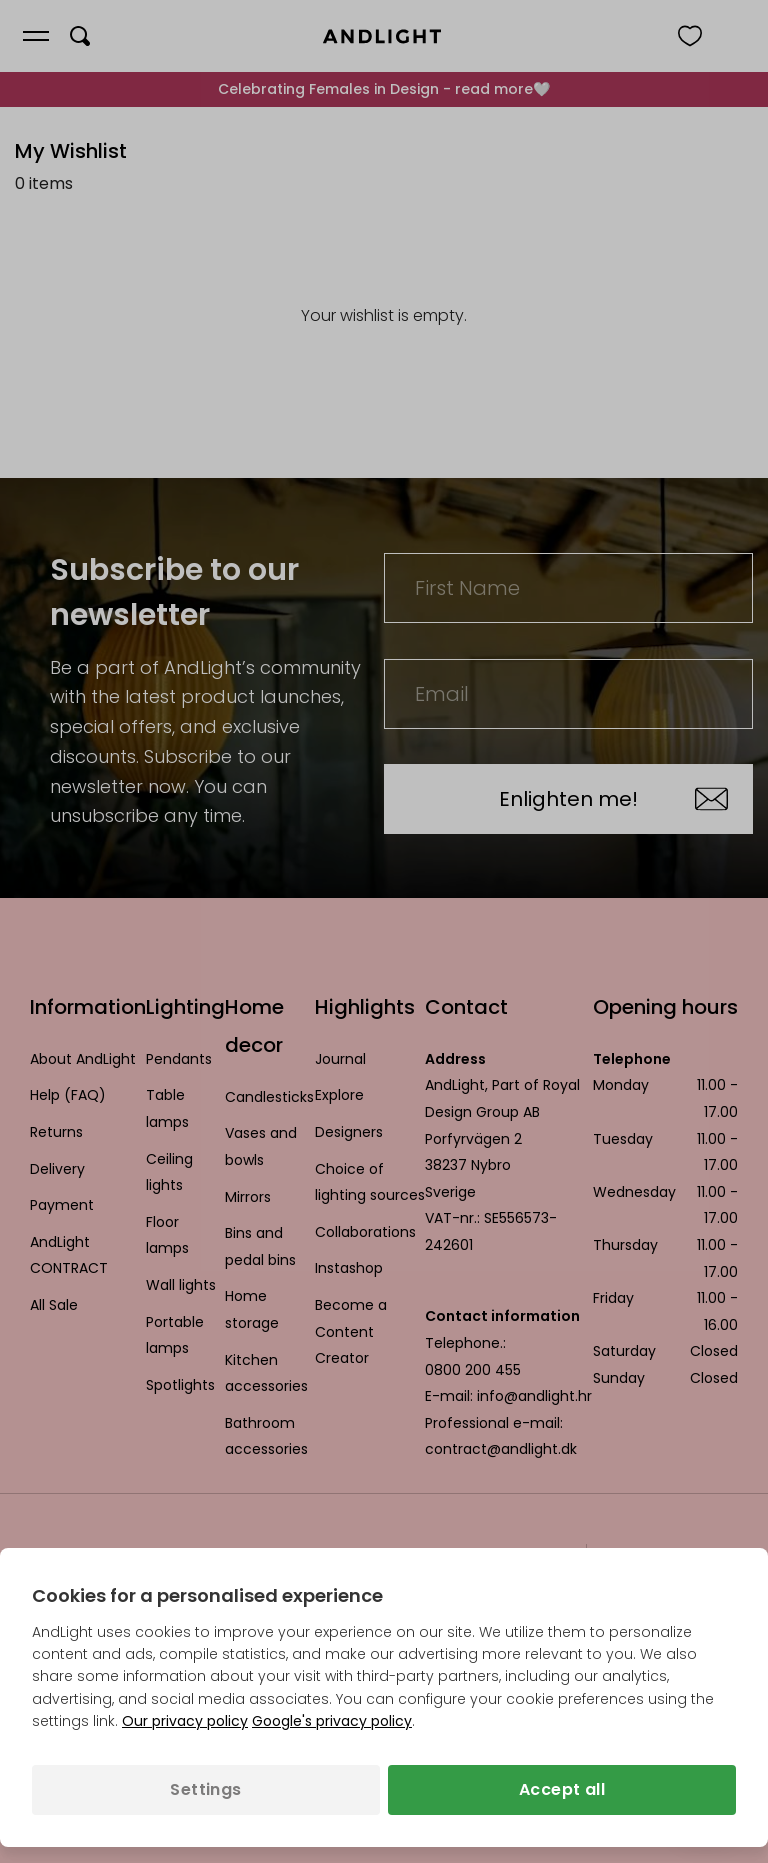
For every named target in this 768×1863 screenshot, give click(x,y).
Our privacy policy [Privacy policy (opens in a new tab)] (185, 1721)
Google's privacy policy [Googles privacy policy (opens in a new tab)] (332, 1721)
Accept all (562, 1789)
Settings (205, 1789)
